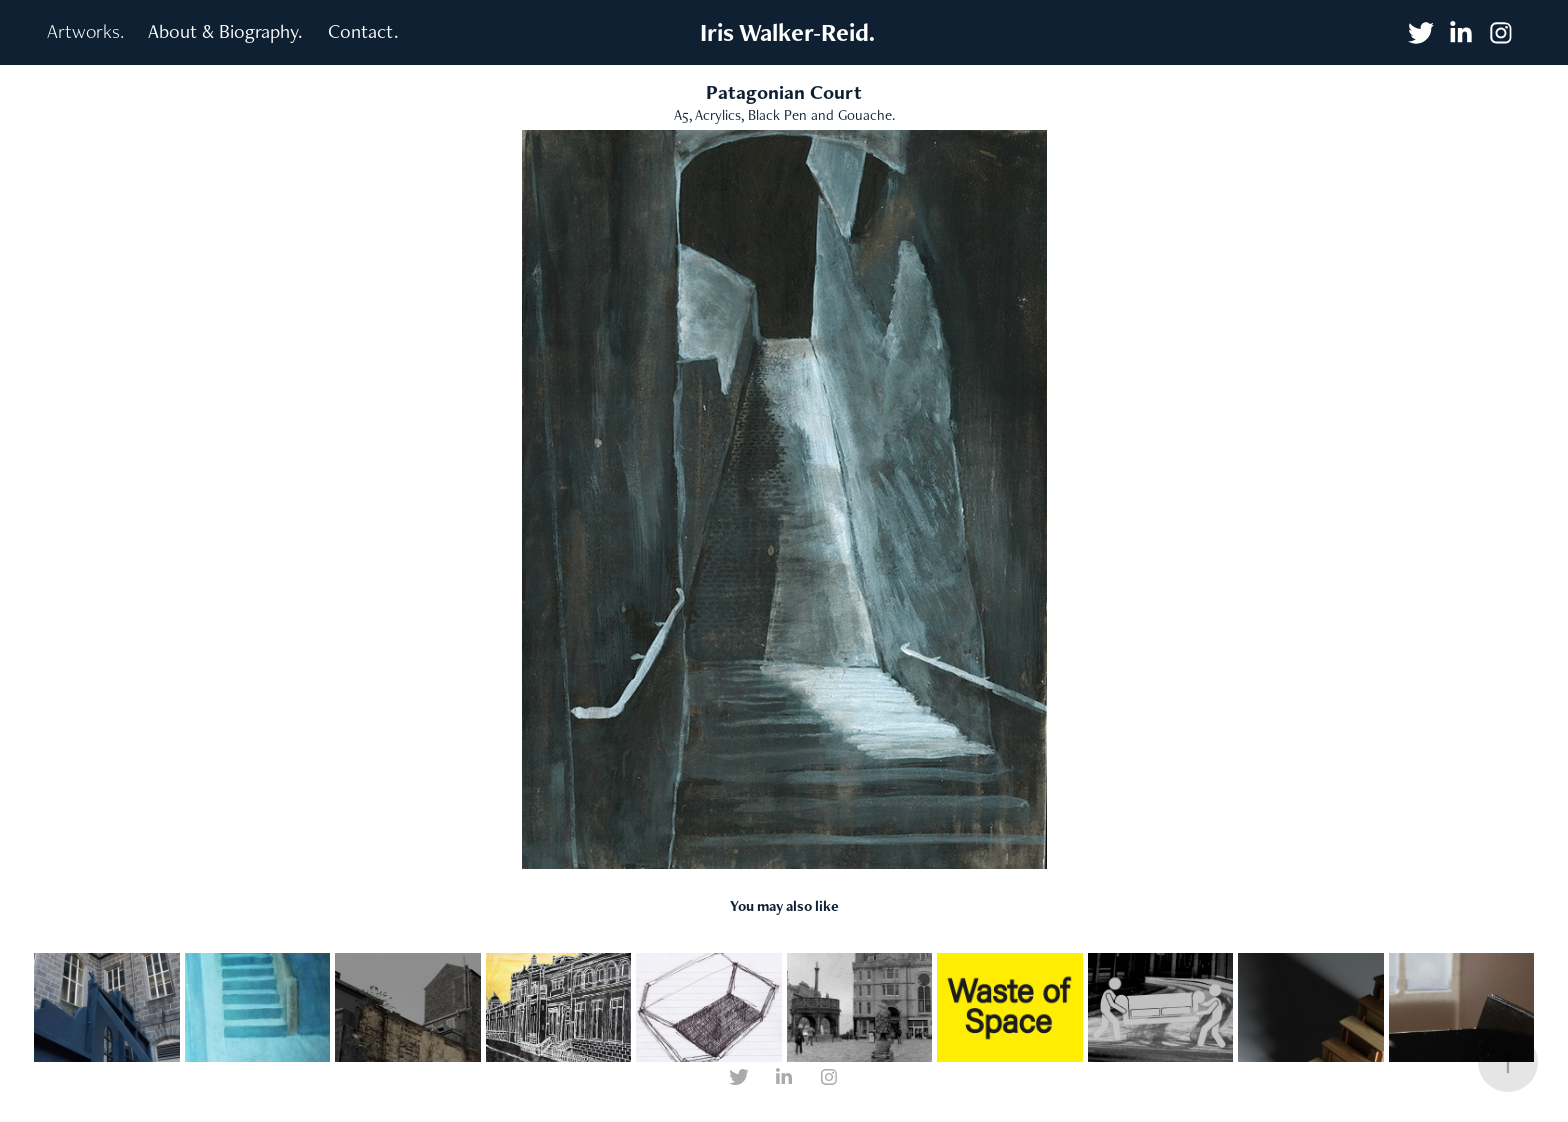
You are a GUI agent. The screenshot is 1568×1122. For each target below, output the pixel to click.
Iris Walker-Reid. (784, 32)
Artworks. (85, 31)
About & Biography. (225, 31)
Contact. (363, 31)
